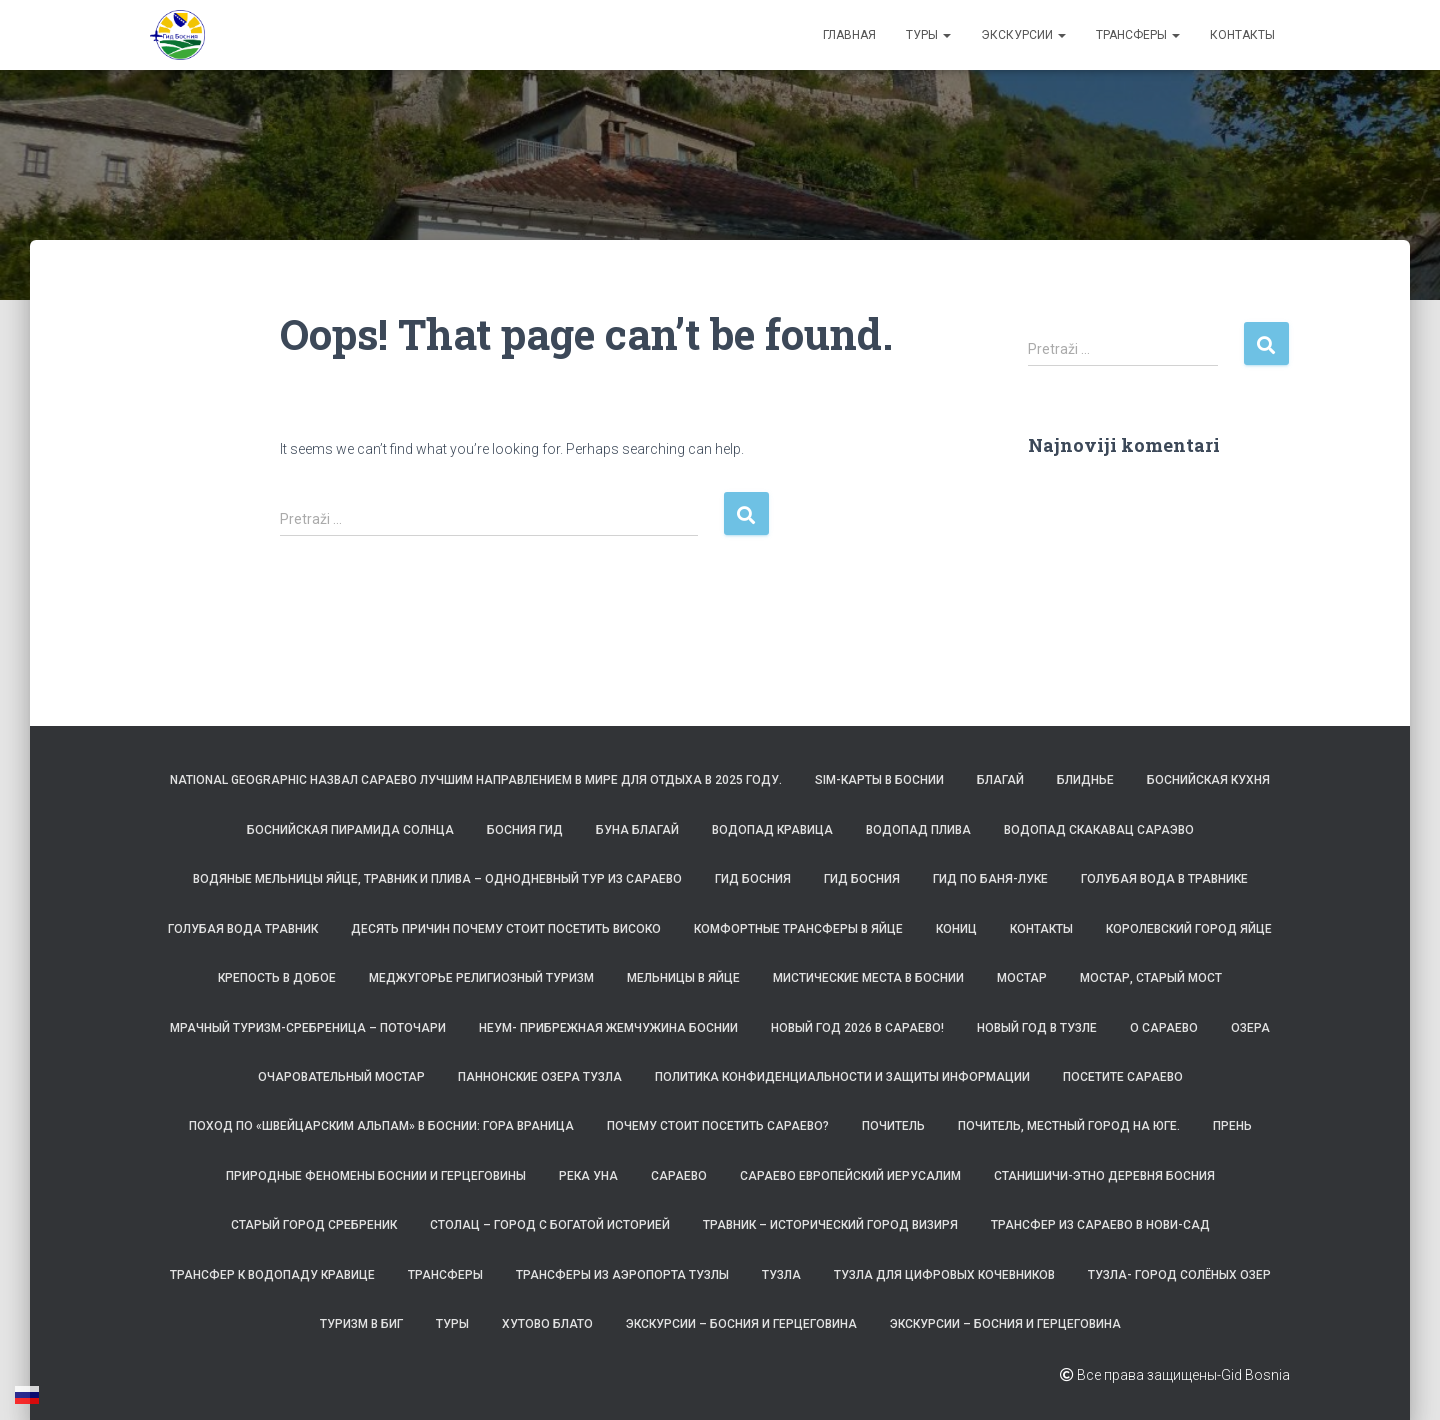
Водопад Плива (918, 830)
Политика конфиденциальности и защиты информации (842, 1077)
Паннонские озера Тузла (540, 1077)
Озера (1250, 1028)
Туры (928, 35)
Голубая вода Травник (243, 929)
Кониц (956, 929)
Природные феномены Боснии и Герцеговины (376, 1176)
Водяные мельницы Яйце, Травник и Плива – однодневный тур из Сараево (437, 879)
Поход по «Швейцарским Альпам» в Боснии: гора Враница (381, 1126)
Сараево (679, 1176)
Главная (849, 35)
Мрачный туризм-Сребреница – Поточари (308, 1028)
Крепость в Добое (277, 978)
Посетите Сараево (1123, 1077)
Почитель (893, 1126)
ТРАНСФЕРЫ (1138, 35)
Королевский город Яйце (1189, 929)
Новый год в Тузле (1037, 1028)
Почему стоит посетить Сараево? (718, 1126)
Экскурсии (1023, 35)
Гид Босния (753, 879)
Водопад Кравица (772, 830)
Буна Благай (637, 830)
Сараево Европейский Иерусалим (850, 1176)
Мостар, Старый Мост (1151, 978)
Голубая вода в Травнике (1164, 879)
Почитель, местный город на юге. (1069, 1126)
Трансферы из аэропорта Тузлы (622, 1275)
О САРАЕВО (1164, 1028)
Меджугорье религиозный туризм (481, 978)
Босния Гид (525, 830)
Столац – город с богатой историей (550, 1225)
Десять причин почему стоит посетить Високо (506, 929)
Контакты (1242, 35)
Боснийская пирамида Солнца (350, 830)
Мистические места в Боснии (868, 978)
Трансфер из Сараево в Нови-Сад (1100, 1225)
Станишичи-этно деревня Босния (1104, 1176)
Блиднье (1085, 780)
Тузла (781, 1275)
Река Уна (588, 1176)
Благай (1000, 780)
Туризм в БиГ (361, 1324)
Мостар (1022, 978)
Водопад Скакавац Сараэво (1099, 830)
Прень (1232, 1126)
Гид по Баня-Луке (990, 879)
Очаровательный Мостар (341, 1077)
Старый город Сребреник (314, 1225)
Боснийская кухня (1208, 780)
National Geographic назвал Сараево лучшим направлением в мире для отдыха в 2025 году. (476, 780)
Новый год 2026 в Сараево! (857, 1028)
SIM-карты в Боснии (879, 780)
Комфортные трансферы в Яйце (798, 929)
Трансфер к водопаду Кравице (272, 1275)
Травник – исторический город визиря (830, 1225)
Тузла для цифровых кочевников (944, 1275)
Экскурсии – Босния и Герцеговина (741, 1324)
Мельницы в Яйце (683, 978)
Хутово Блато (547, 1324)
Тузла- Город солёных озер (1179, 1275)
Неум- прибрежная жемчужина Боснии (608, 1028)
